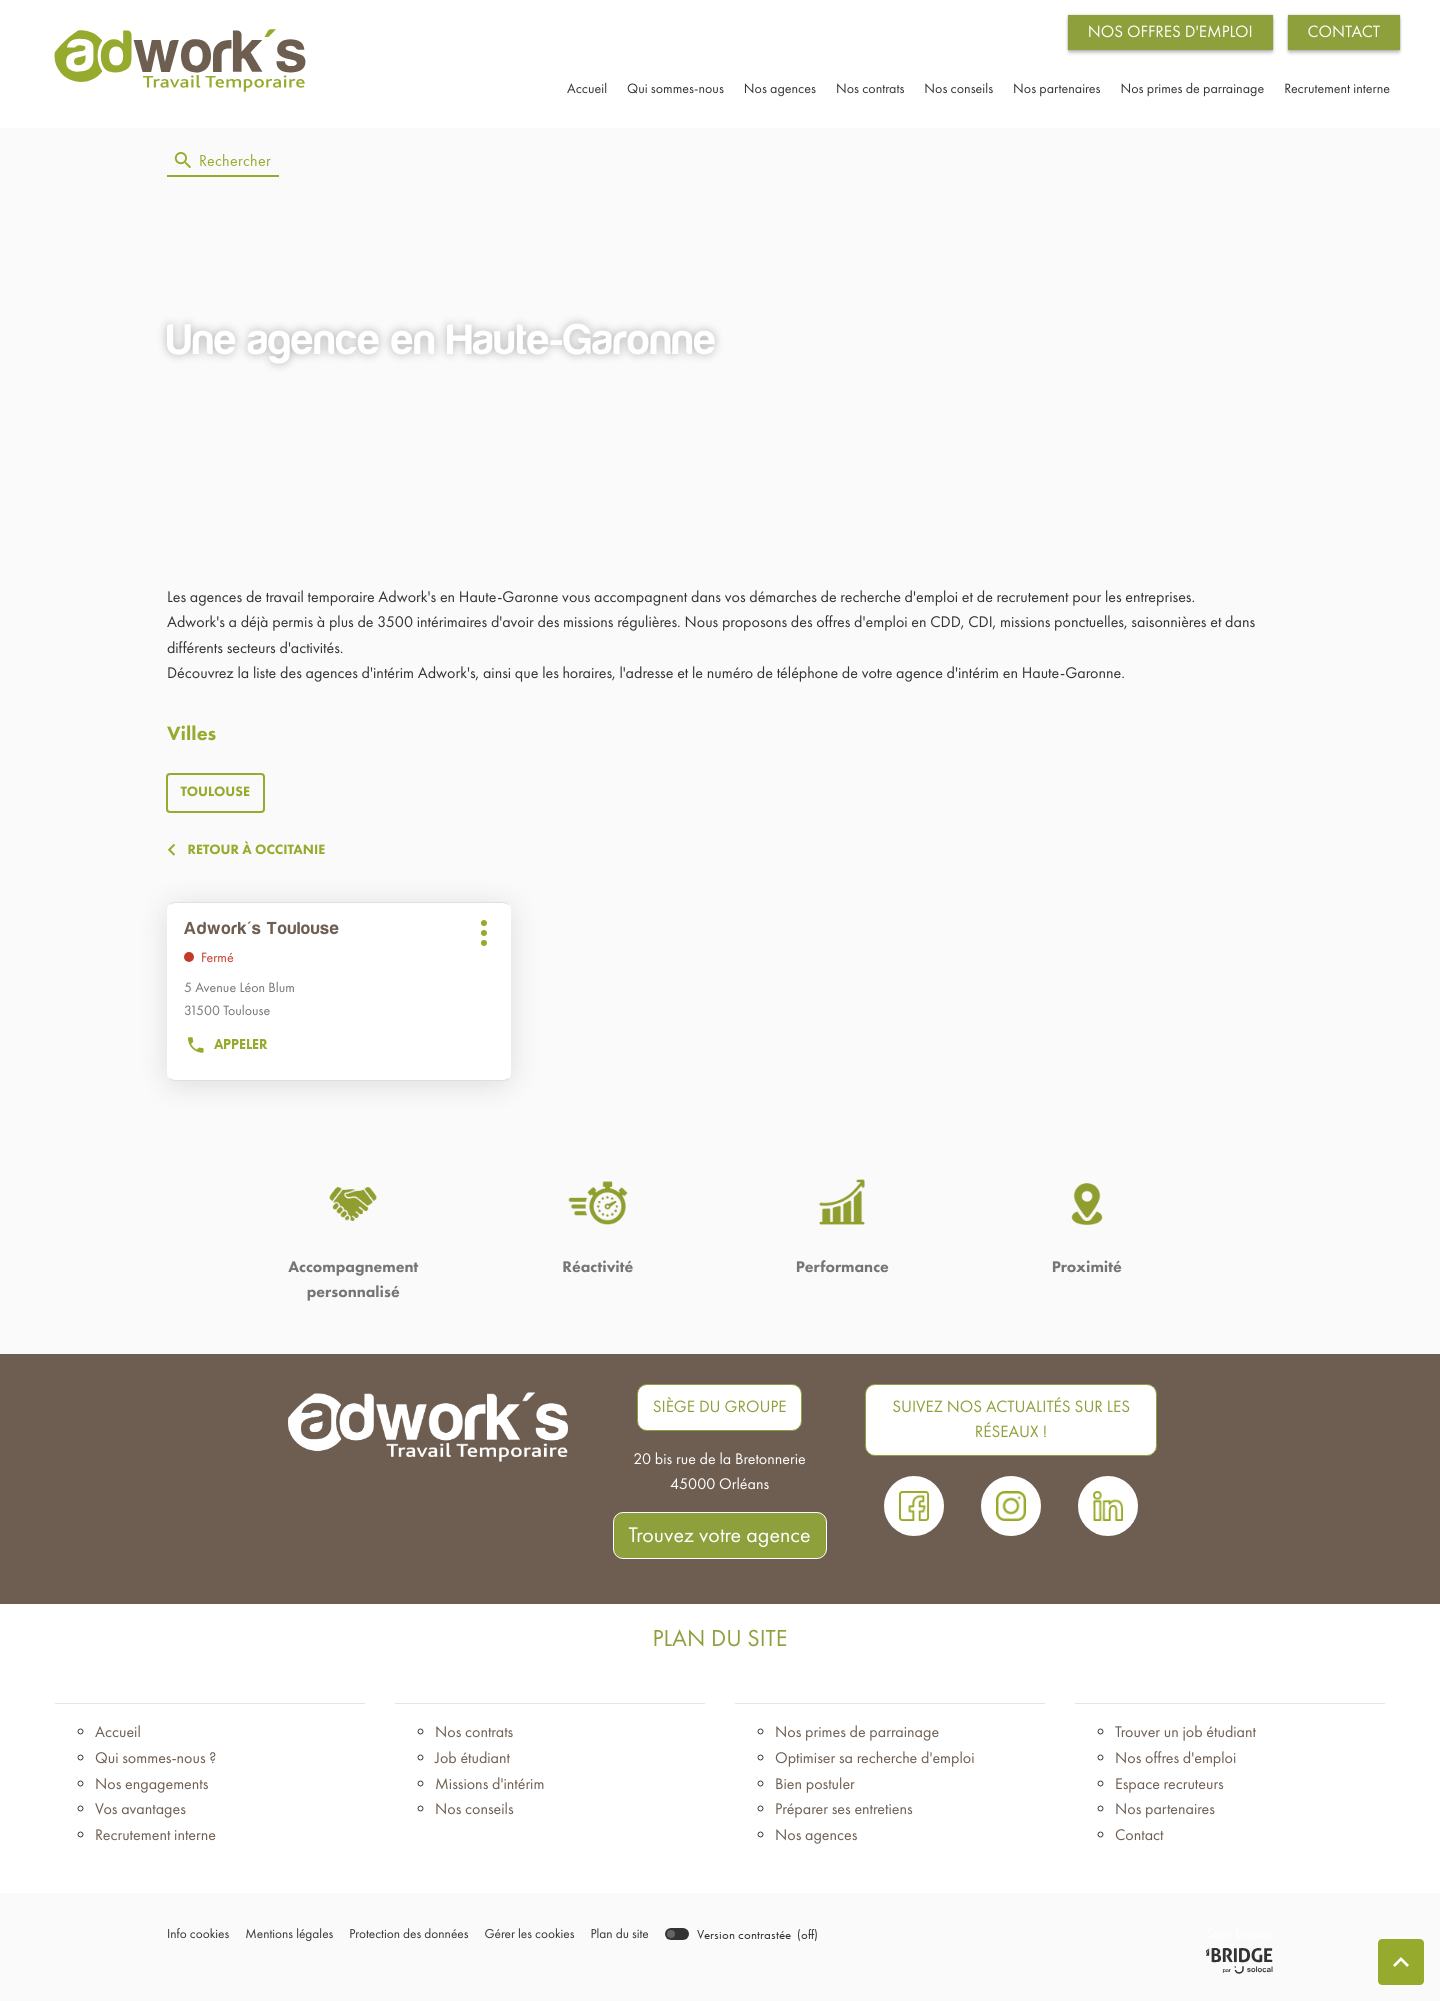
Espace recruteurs (1169, 1789)
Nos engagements (151, 1789)
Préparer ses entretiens (844, 1814)
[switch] (730, 1940)
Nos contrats (870, 90)
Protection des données (403, 1941)
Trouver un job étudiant (1185, 1738)
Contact (1139, 1840)
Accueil (587, 90)
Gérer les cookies (521, 1941)
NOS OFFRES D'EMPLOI (1170, 32)
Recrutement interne (1337, 90)
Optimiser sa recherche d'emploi (875, 1763)
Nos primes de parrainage (1193, 90)
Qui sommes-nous (675, 90)
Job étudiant (472, 1763)
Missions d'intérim (489, 1789)
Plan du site (609, 1941)
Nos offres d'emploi (1175, 1763)
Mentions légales (287, 1941)
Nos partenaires (1056, 90)
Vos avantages (140, 1814)
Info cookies (197, 1941)
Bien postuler (815, 1789)
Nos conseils (958, 90)
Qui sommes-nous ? (155, 1763)
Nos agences (780, 90)
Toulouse (216, 797)
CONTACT (1344, 32)
